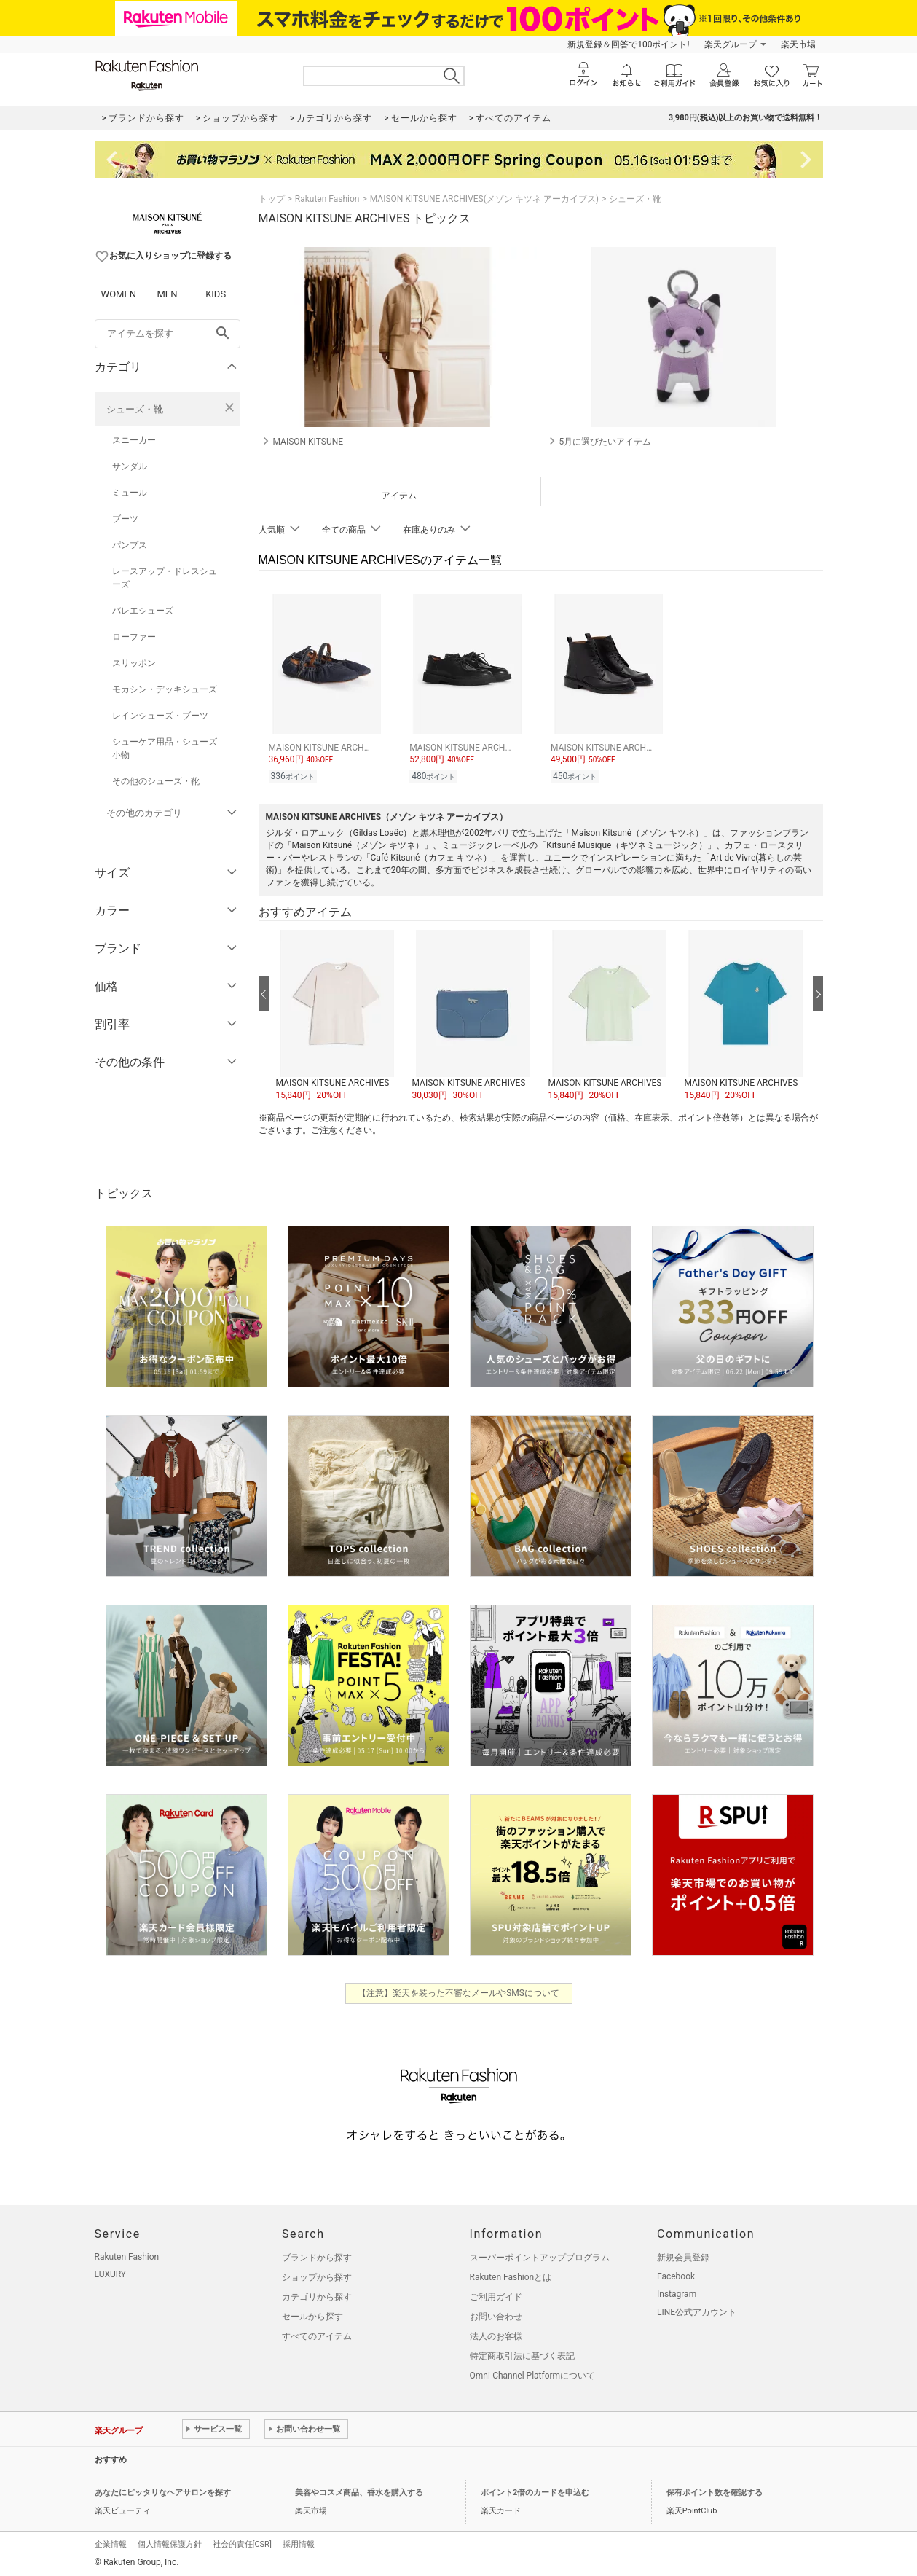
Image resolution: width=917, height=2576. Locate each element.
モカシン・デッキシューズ (164, 689)
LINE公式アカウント (696, 2310)
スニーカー (134, 440)
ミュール (129, 493)
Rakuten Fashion (327, 199)
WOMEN (119, 294)
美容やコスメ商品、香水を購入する (359, 2490)
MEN (167, 294)
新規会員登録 (683, 2255)
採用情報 (299, 2542)
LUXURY (111, 2272)
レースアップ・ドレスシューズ (164, 578)
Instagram (676, 2292)
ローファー (134, 637)
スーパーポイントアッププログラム (540, 2255)
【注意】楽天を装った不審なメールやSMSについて (458, 1991)
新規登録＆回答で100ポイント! (628, 44)
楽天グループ (730, 44)
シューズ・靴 (134, 409)
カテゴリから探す (317, 2295)
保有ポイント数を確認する (714, 2490)
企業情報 (111, 2542)
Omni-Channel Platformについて (533, 2373)
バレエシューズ (142, 611)
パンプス (129, 545)
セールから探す (312, 2314)
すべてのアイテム (317, 2334)
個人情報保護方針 (170, 2542)
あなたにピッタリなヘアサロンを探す (163, 2490)
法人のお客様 (496, 2334)
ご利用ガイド (496, 2295)
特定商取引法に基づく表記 (522, 2354)
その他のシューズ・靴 (156, 781)
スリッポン (134, 663)
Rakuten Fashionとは (511, 2275)
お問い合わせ (496, 2314)
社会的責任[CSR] (242, 2542)
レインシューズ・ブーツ (160, 715)
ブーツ (125, 519)
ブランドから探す (317, 2255)
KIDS (215, 294)
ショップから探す (317, 2275)
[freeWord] (167, 333)
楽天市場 (798, 44)
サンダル (129, 466)
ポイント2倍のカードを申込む (535, 2490)
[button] (337, 1014)
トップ (272, 199)
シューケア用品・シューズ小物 (164, 748)
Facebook (676, 2274)
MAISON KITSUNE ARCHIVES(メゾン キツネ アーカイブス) (484, 199)
